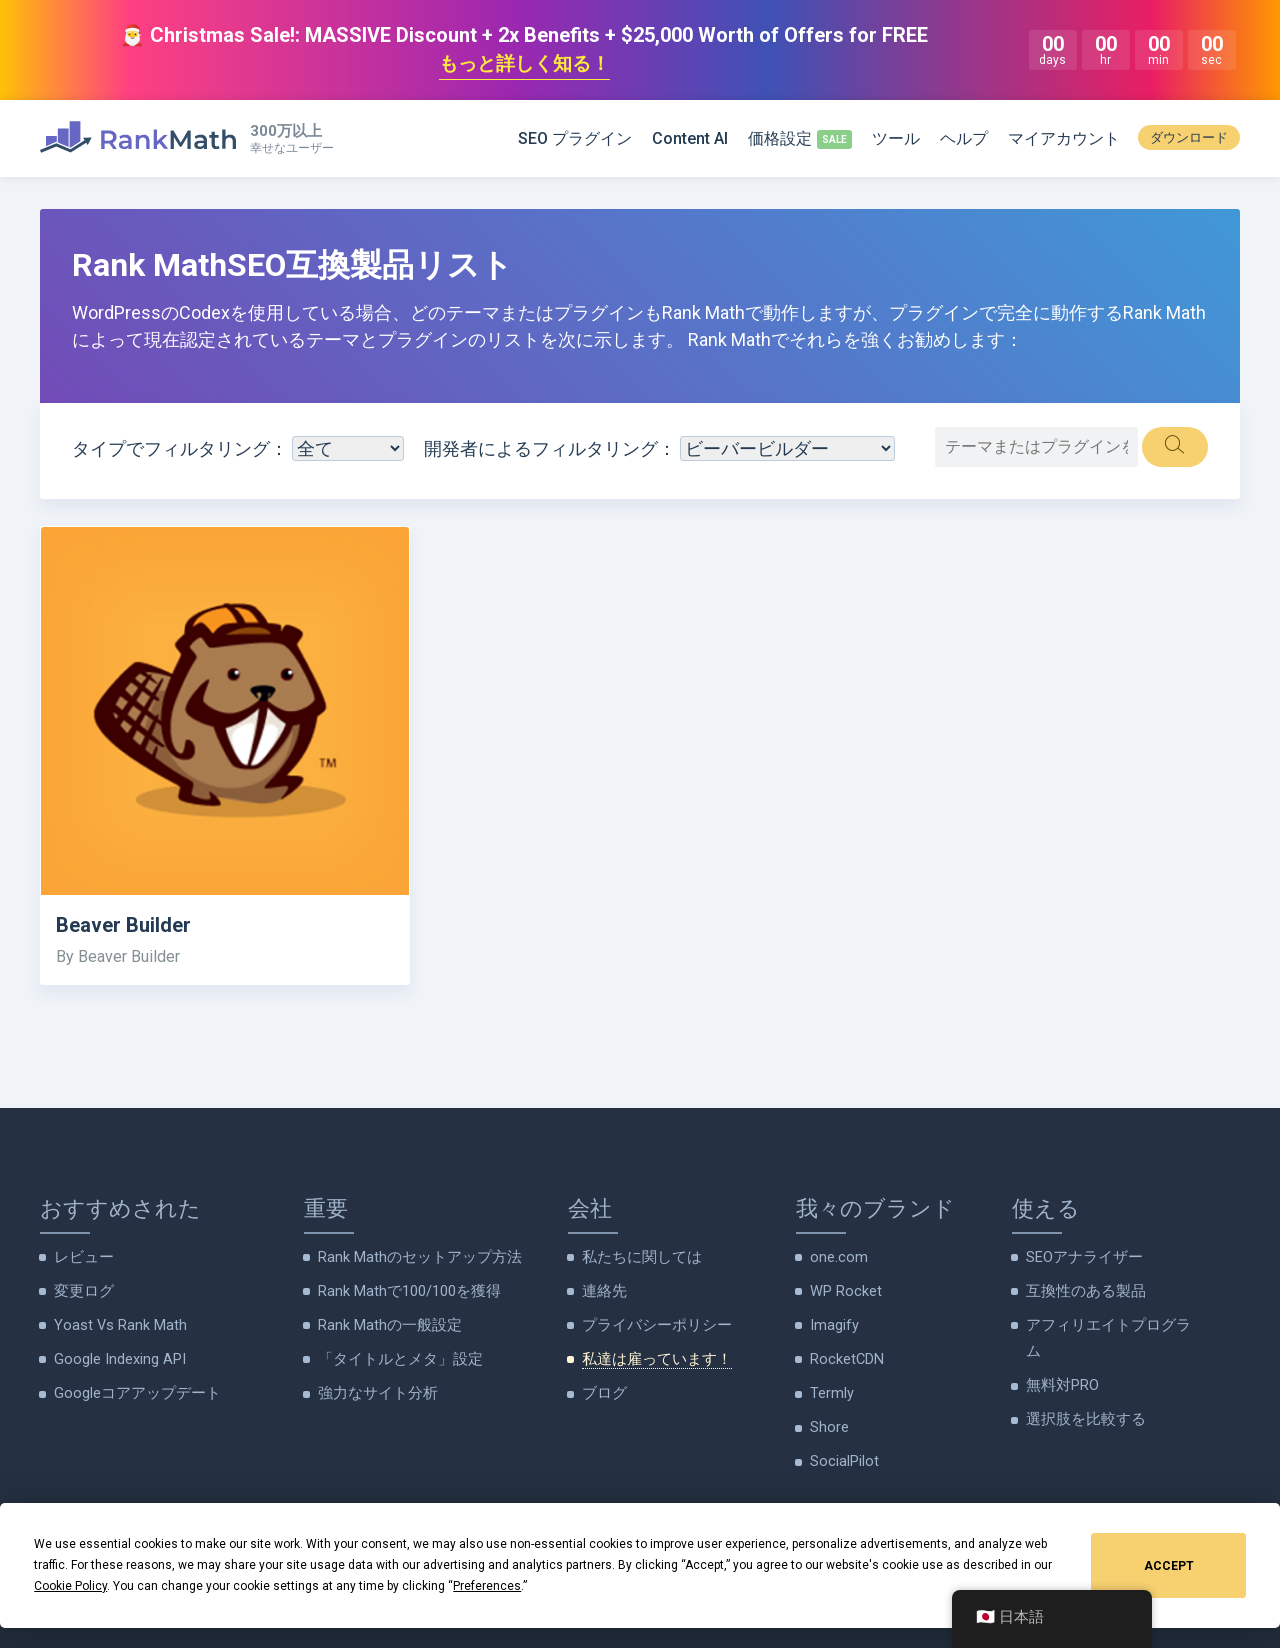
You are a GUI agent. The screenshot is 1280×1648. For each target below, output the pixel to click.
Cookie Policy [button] (70, 1586)
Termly (832, 1391)
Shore (829, 1424)
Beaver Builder (125, 927)
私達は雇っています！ (652, 1358)
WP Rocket (844, 1291)
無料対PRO (1061, 1383)
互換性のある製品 (1082, 1291)
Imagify (834, 1324)
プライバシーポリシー (652, 1324)
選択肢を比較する (1082, 1416)
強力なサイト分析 (374, 1391)
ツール (896, 139)
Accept (1169, 1566)
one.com (837, 1258)
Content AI (690, 139)
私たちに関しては (638, 1258)
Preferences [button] (487, 1586)
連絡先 (603, 1291)
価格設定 (780, 139)
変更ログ (82, 1291)
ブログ (603, 1391)
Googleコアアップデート (132, 1391)
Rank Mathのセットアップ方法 (415, 1258)
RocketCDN (845, 1358)
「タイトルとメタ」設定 (395, 1358)
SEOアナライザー (1081, 1258)
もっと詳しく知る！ (524, 65)
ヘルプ (964, 139)
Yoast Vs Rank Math (117, 1324)
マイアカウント (1064, 139)
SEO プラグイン (575, 139)
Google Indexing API (116, 1358)
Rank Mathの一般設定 (387, 1324)
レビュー (82, 1258)
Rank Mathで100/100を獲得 (407, 1291)
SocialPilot (843, 1457)
